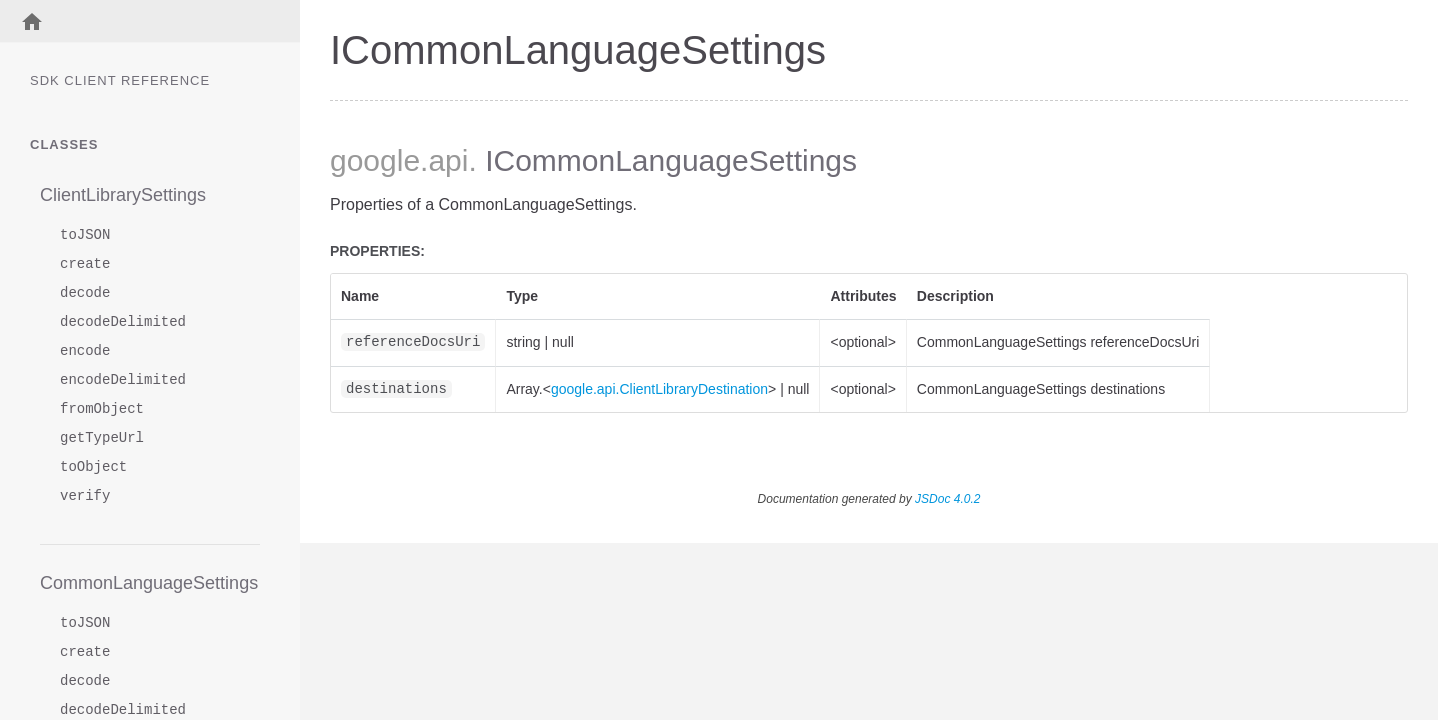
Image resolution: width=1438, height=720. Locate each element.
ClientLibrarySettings (123, 195)
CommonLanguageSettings (149, 583)
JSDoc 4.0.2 (947, 499)
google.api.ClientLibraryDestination (659, 389)
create (85, 264)
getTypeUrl (102, 438)
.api (444, 160)
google (375, 160)
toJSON (85, 235)
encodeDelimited (123, 380)
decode (85, 293)
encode (85, 351)
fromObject (102, 409)
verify (85, 496)
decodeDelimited (123, 322)
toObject (93, 467)
